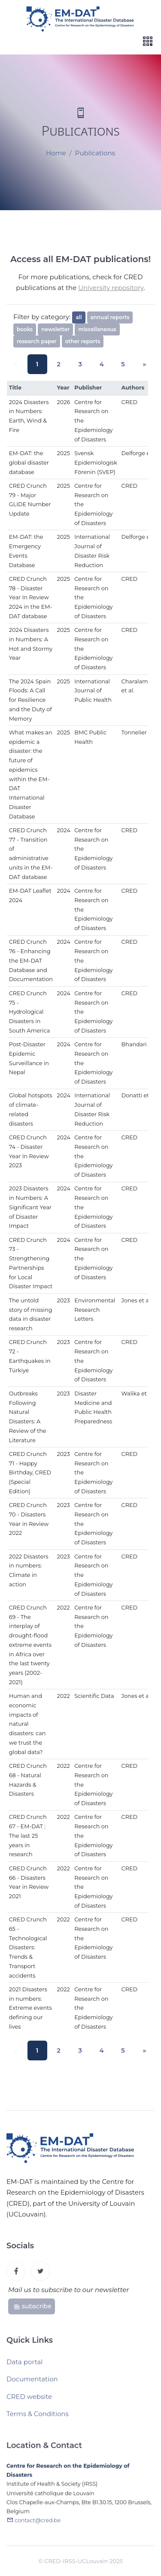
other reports (82, 341)
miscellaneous (97, 329)
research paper (37, 341)
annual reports (110, 317)
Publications (95, 153)
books (25, 329)
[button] (137, 364)
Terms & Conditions (37, 2417)
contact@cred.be (38, 2525)
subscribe (32, 2309)
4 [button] (99, 364)
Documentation (32, 2382)
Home (56, 153)
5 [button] (118, 364)
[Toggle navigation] (148, 41)
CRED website (29, 2400)
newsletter (55, 329)
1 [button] (41, 364)
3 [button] (80, 364)
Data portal (24, 2365)
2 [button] (61, 364)
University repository (110, 288)
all (79, 317)
